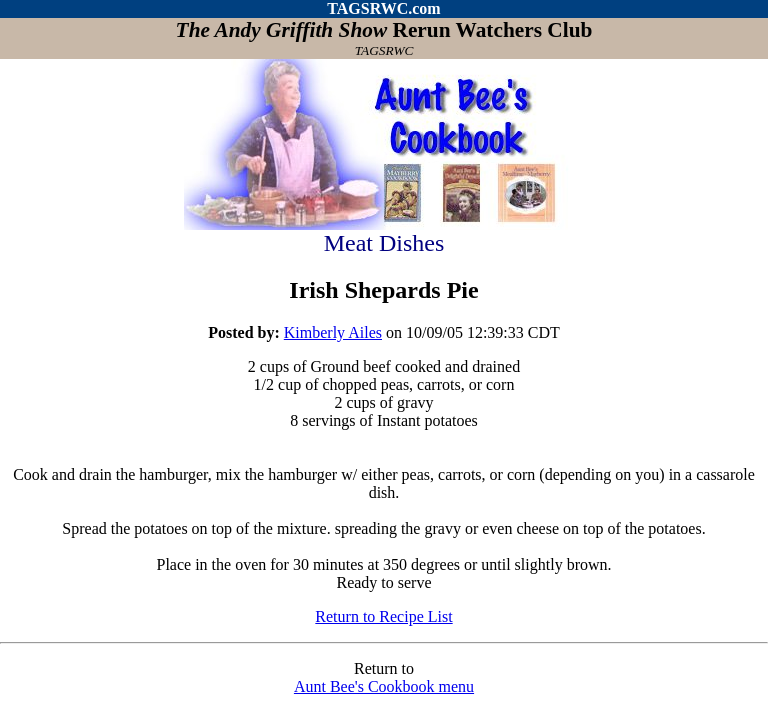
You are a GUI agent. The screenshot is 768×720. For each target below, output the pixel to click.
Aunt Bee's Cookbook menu (384, 686)
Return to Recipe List (383, 616)
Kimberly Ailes (333, 332)
